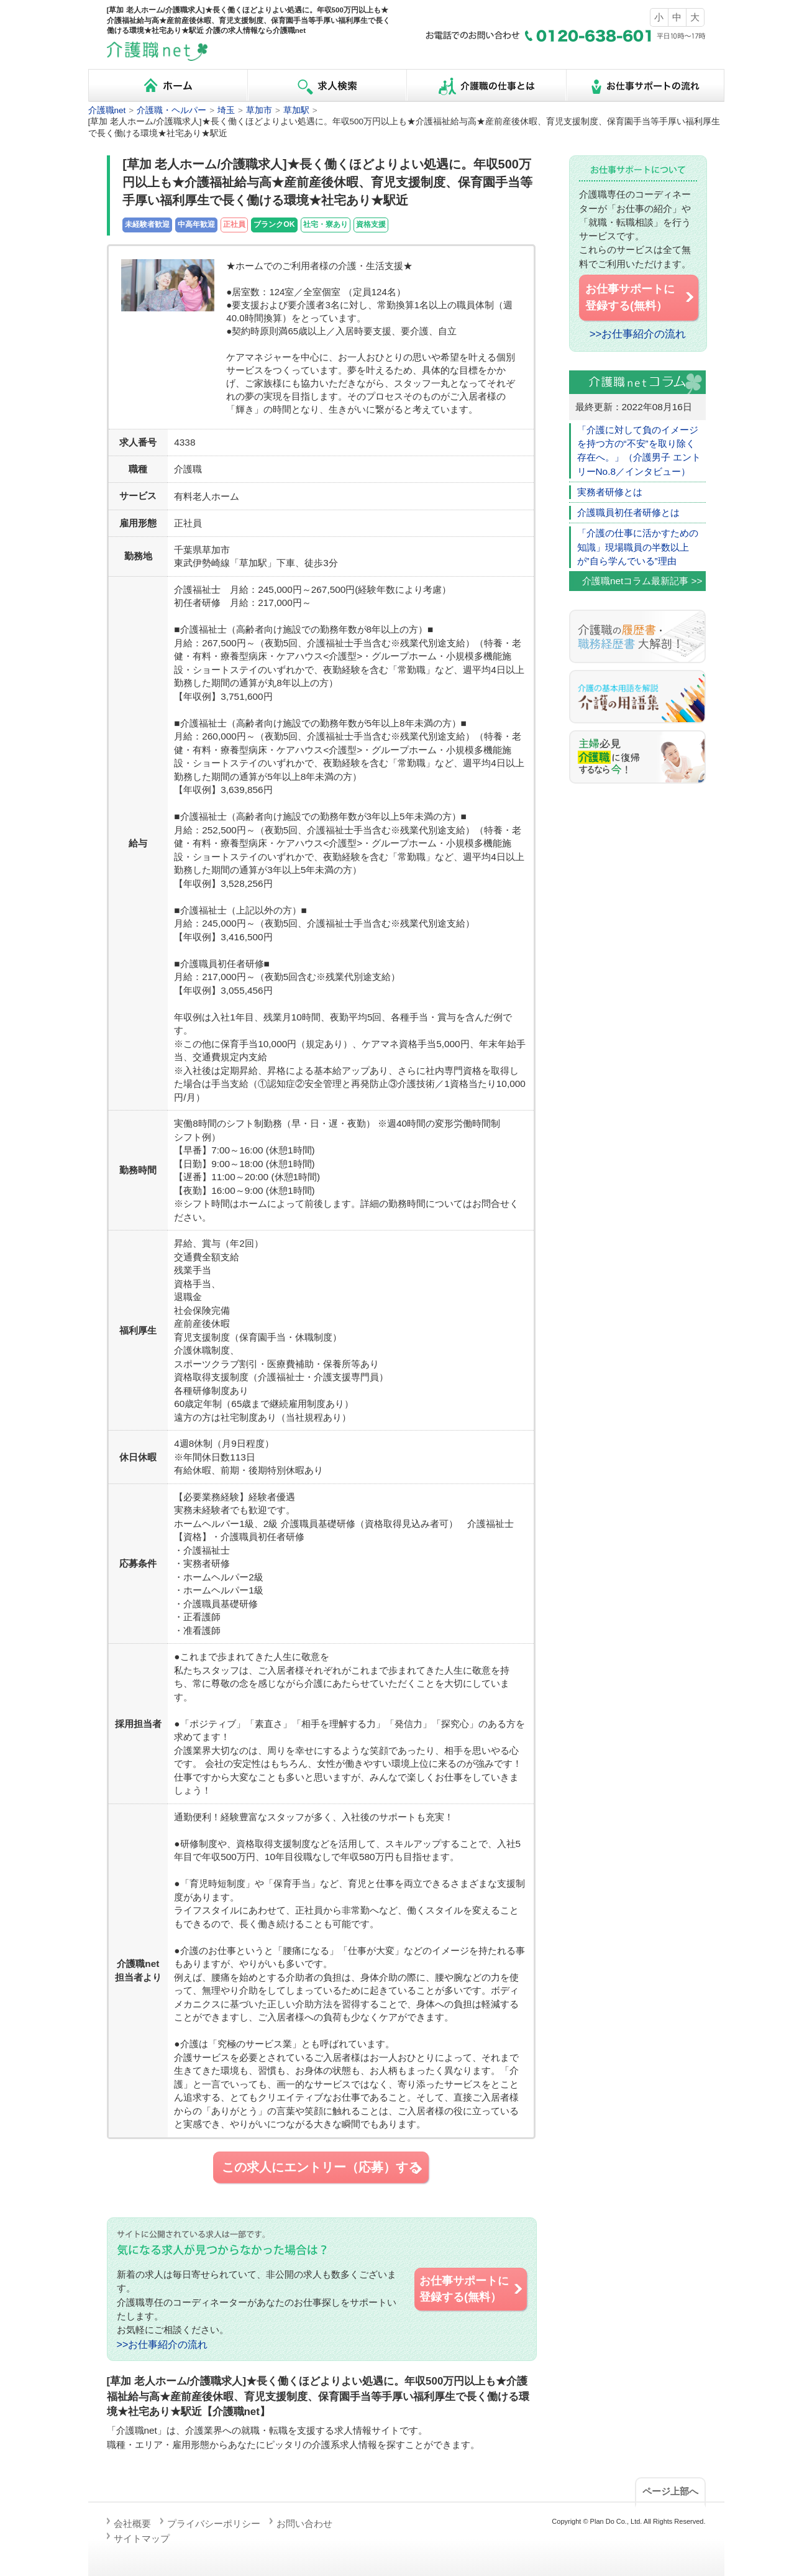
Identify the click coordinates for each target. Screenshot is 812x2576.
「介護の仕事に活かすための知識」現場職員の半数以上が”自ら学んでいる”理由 (637, 547)
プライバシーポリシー (213, 2523)
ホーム (167, 85)
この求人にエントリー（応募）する (323, 2167)
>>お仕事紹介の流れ (162, 2344)
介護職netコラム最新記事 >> (642, 580)
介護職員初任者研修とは (628, 512)
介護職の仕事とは (485, 85)
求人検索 (326, 85)
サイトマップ (142, 2538)
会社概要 (132, 2523)
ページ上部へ (670, 2491)
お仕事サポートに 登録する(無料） (471, 2289)
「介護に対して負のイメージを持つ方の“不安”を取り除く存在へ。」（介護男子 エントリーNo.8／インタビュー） (639, 450)
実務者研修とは (609, 492)
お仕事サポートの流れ (644, 85)
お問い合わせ (304, 2523)
